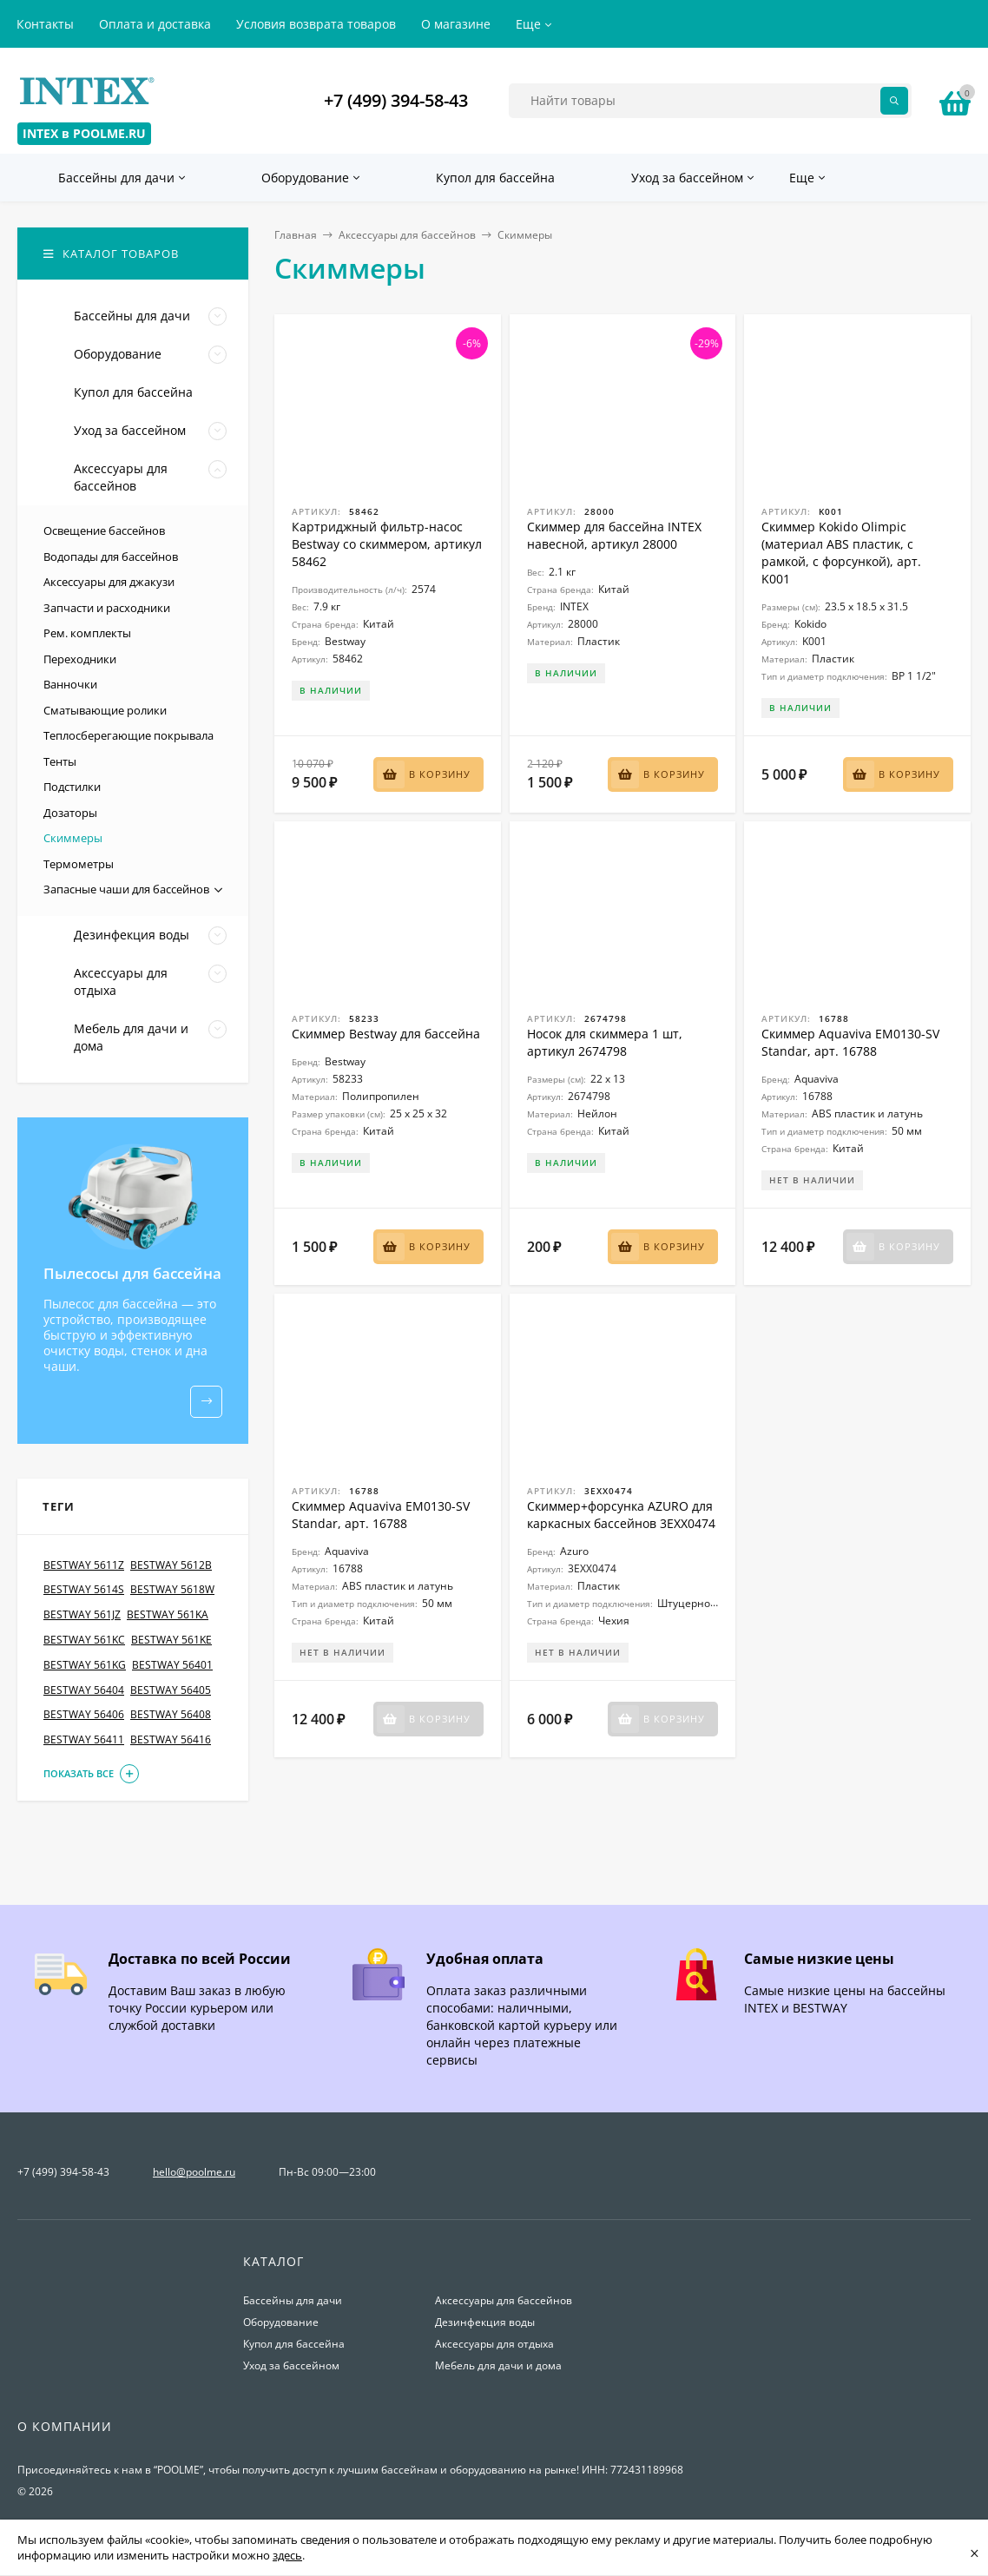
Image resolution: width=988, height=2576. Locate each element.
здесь (287, 2555)
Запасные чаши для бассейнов (126, 889)
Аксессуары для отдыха (494, 2343)
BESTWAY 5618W (172, 1590)
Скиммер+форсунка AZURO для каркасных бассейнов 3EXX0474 (621, 1515)
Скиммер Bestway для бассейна (386, 1033)
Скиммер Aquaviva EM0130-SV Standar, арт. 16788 (850, 1042)
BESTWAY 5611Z (83, 1565)
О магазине (456, 24)
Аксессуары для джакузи (109, 582)
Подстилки (72, 786)
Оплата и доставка (155, 24)
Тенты (59, 761)
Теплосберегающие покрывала (128, 735)
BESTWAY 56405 (170, 1690)
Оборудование (281, 2322)
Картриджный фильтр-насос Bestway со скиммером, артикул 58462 (387, 544)
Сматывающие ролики (105, 710)
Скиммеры (72, 838)
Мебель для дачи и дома (498, 2365)
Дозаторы (70, 812)
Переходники (79, 659)
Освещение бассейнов (104, 530)
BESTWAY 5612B (171, 1565)
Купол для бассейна (294, 2343)
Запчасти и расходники (106, 608)
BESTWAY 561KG (84, 1665)
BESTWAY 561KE (171, 1640)
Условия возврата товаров (316, 24)
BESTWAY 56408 (170, 1715)
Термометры (78, 864)
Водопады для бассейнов (110, 556)
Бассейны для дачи (292, 2300)
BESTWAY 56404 (83, 1690)
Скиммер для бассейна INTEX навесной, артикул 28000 (614, 535)
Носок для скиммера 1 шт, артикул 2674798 (604, 1042)
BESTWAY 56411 (83, 1740)
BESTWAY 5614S (83, 1590)
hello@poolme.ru (194, 2171)
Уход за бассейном (291, 2365)
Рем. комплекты (87, 633)
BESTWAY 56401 (172, 1665)
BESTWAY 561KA (167, 1615)
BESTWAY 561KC (84, 1640)
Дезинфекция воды (485, 2322)
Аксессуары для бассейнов (407, 234)
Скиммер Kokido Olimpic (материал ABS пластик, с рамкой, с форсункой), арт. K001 (841, 552)
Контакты (45, 24)
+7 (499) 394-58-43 (396, 100)
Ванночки (70, 684)
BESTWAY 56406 (83, 1715)
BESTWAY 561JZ (82, 1615)
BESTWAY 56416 (170, 1740)
